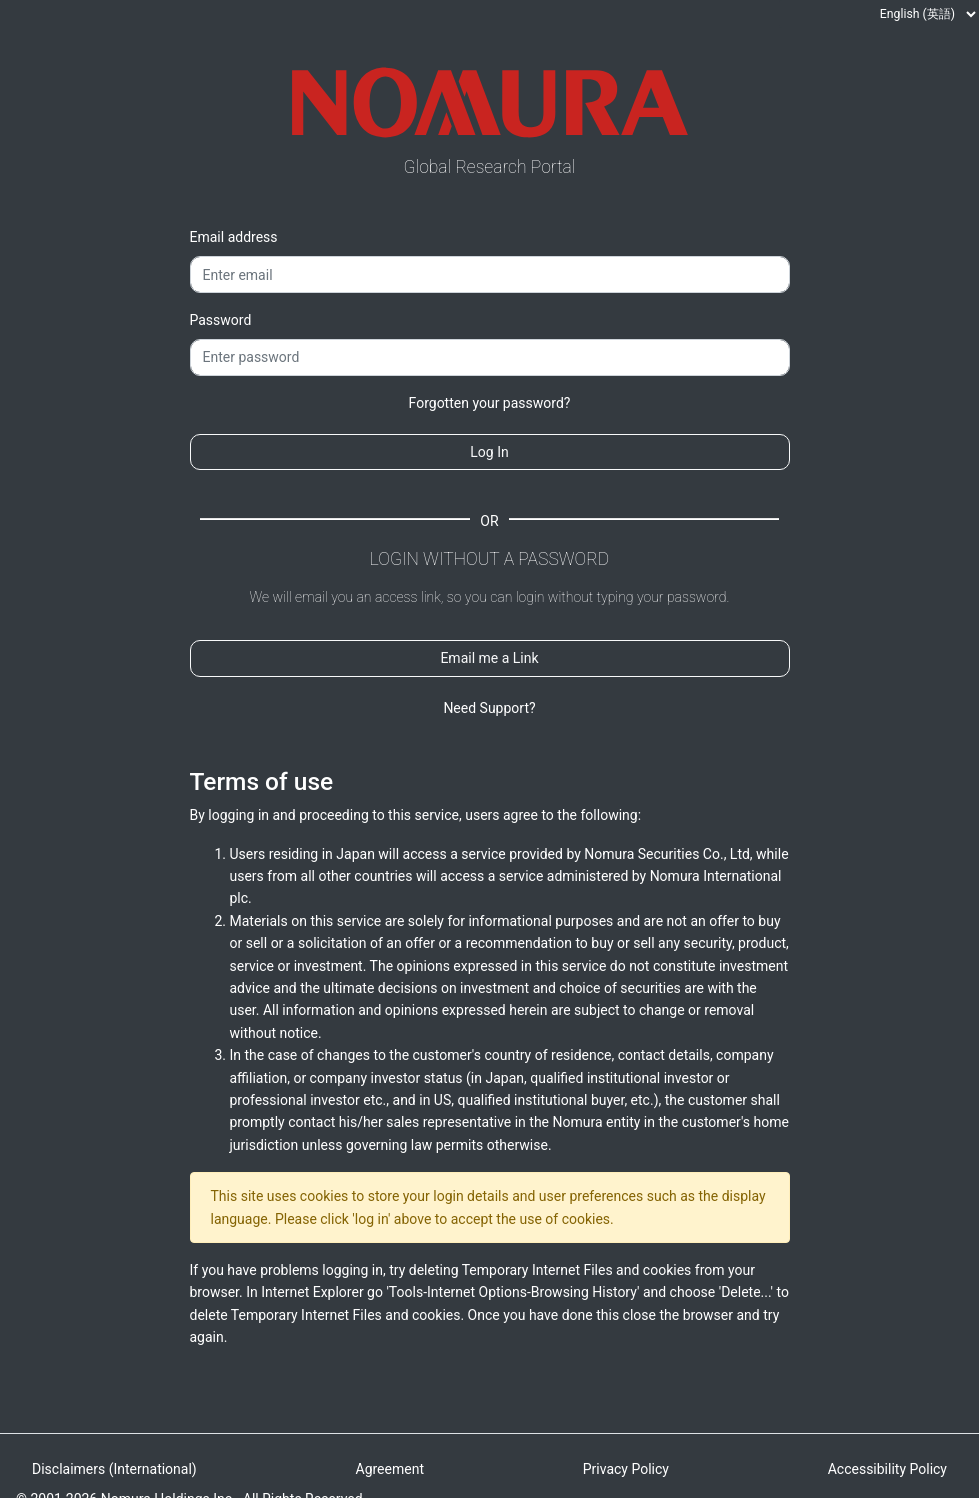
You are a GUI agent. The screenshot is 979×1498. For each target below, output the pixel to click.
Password (221, 320)
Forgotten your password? (490, 403)
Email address (234, 237)
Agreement (390, 1469)
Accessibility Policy (887, 1469)
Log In (489, 452)
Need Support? (489, 708)
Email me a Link (489, 658)
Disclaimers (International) (114, 1469)
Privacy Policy (626, 1469)
